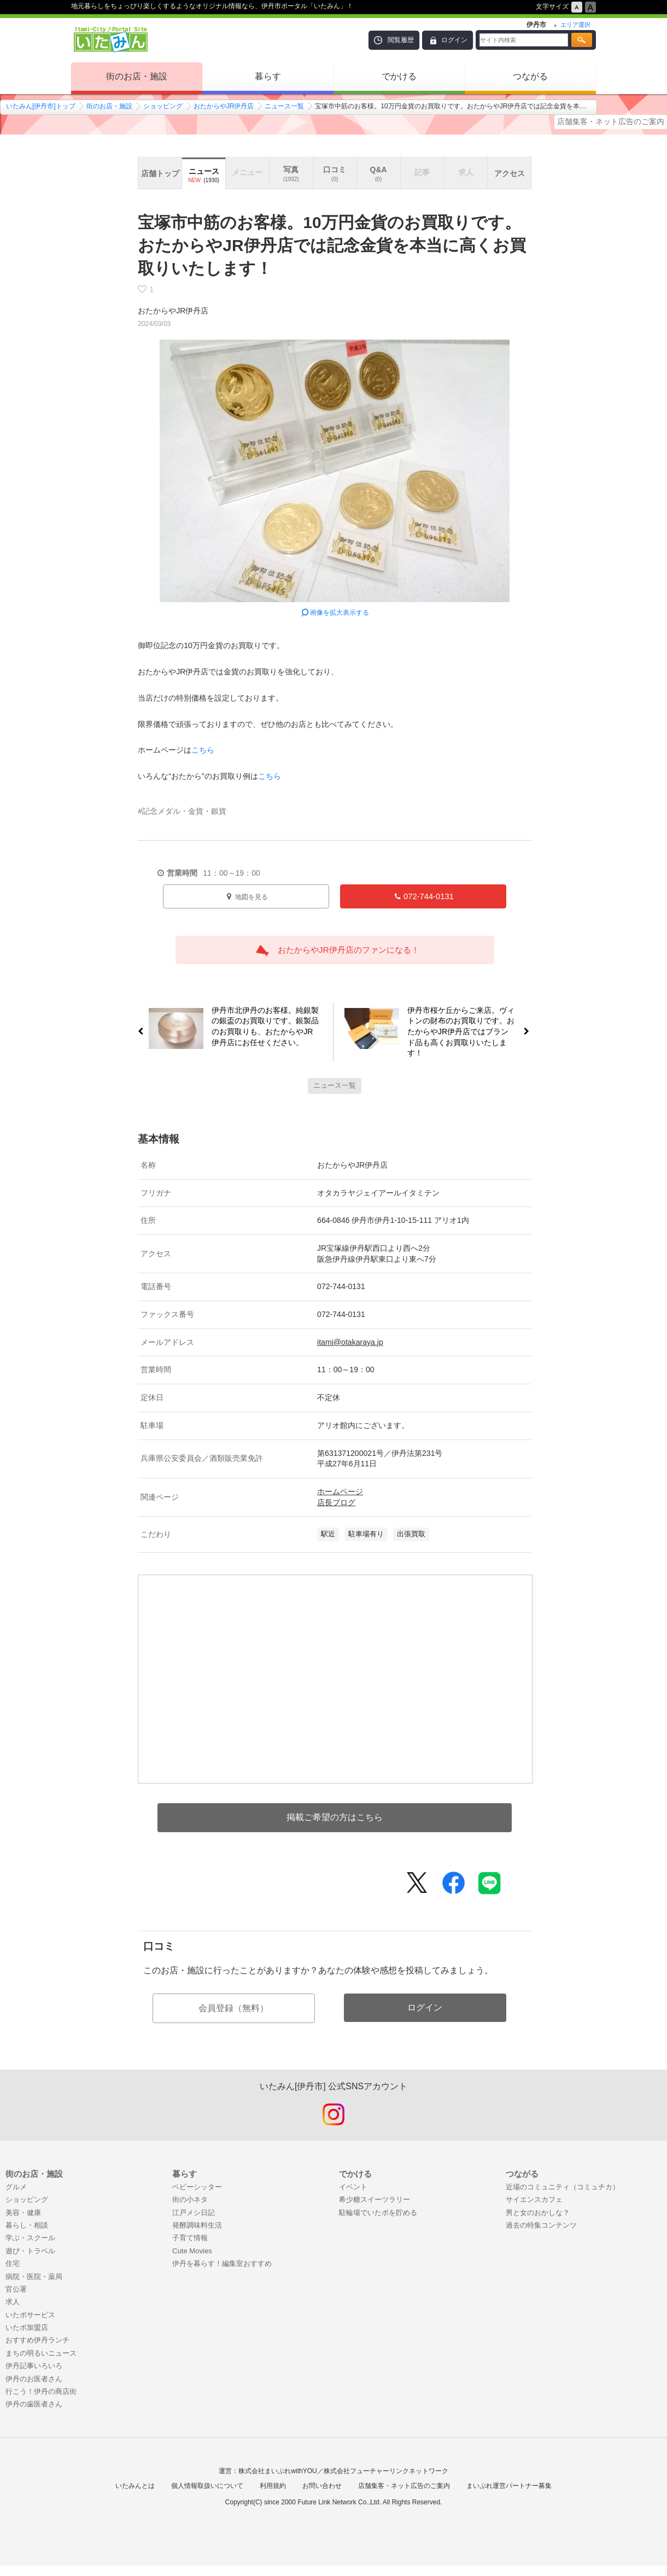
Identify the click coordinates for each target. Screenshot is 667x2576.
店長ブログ (336, 1502)
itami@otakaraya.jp (350, 1342)
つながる (530, 76)
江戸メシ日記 (193, 2212)
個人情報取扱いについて (207, 2486)
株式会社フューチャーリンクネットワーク (386, 2471)
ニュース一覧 (284, 106)
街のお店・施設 (136, 76)
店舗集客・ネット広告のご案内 (610, 121)
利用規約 (273, 2486)
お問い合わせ (322, 2486)
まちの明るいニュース (41, 2353)
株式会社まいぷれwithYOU (277, 2471)
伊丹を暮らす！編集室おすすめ (222, 2263)
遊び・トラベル (30, 2251)
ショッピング (163, 106)
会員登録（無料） (233, 2008)
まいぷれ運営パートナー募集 (509, 2486)
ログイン (454, 40)
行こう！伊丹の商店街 (41, 2391)
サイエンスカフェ (534, 2199)
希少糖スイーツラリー (374, 2199)
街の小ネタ (190, 2199)
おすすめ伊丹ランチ (37, 2340)
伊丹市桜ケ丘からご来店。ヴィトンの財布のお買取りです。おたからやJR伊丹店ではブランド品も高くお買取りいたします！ (465, 1032)
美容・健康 (23, 2212)
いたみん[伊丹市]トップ (40, 106)
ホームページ (340, 1491)
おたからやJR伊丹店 (224, 106)
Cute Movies (192, 2251)
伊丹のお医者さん (33, 2379)
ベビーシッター (197, 2187)
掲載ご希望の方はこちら (334, 1817)
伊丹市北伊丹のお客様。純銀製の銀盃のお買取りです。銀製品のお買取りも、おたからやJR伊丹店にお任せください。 (261, 1026)
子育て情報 (190, 2238)
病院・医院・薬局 (33, 2276)
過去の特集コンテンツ (541, 2225)
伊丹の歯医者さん (33, 2404)
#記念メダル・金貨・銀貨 (182, 811)
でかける (399, 76)
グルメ (16, 2187)
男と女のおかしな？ (538, 2212)
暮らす (268, 76)
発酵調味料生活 (197, 2225)
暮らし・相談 (26, 2225)
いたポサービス (30, 2315)
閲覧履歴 (401, 40)
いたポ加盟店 (26, 2327)
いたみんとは (135, 2486)
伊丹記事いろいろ (33, 2366)
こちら (202, 749)
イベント (353, 2187)
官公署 (16, 2289)
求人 (12, 2302)
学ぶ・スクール (30, 2238)
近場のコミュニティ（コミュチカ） (562, 2187)
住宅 (12, 2263)
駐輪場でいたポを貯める (378, 2212)
